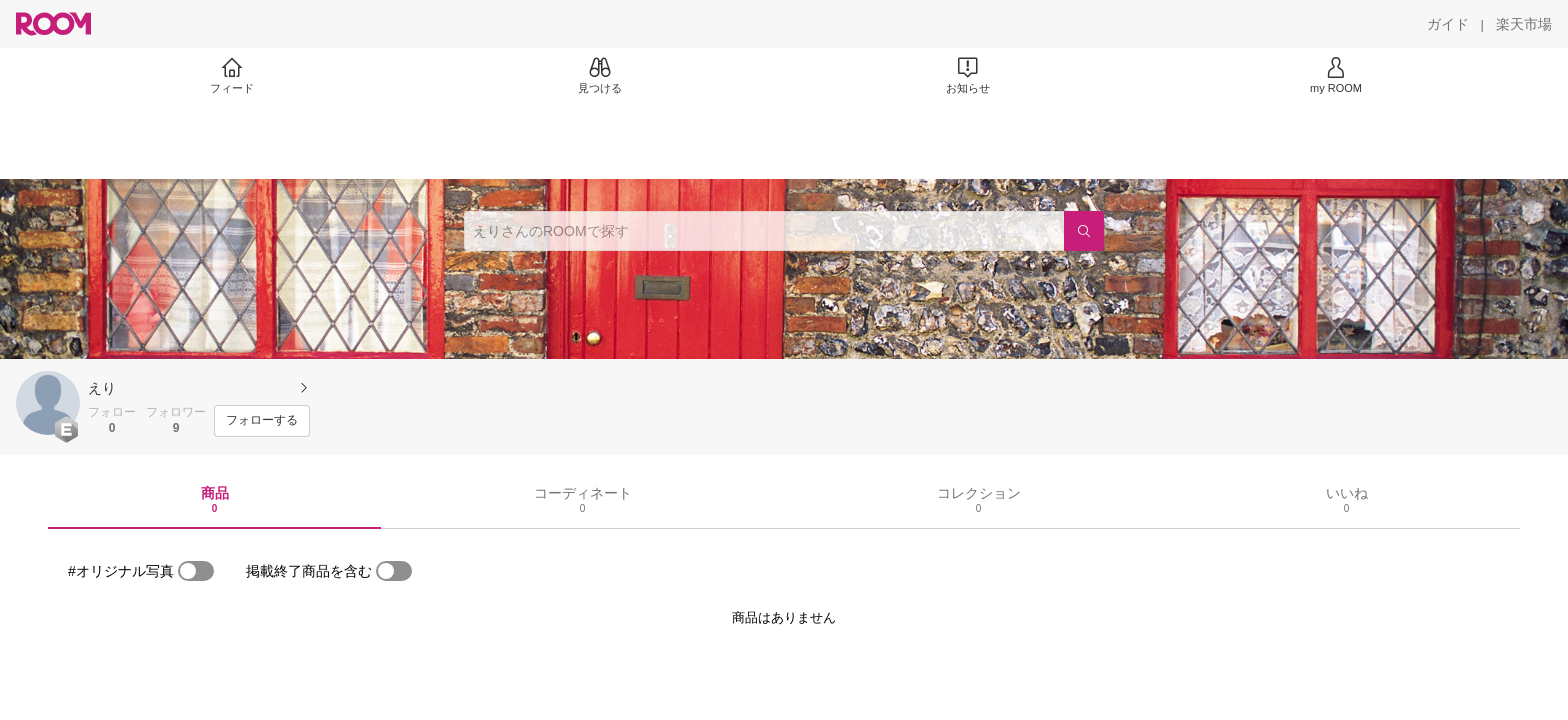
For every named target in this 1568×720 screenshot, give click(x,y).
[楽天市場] (1524, 24)
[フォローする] (262, 421)
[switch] (196, 571)
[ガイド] (1448, 24)
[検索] (1084, 231)
